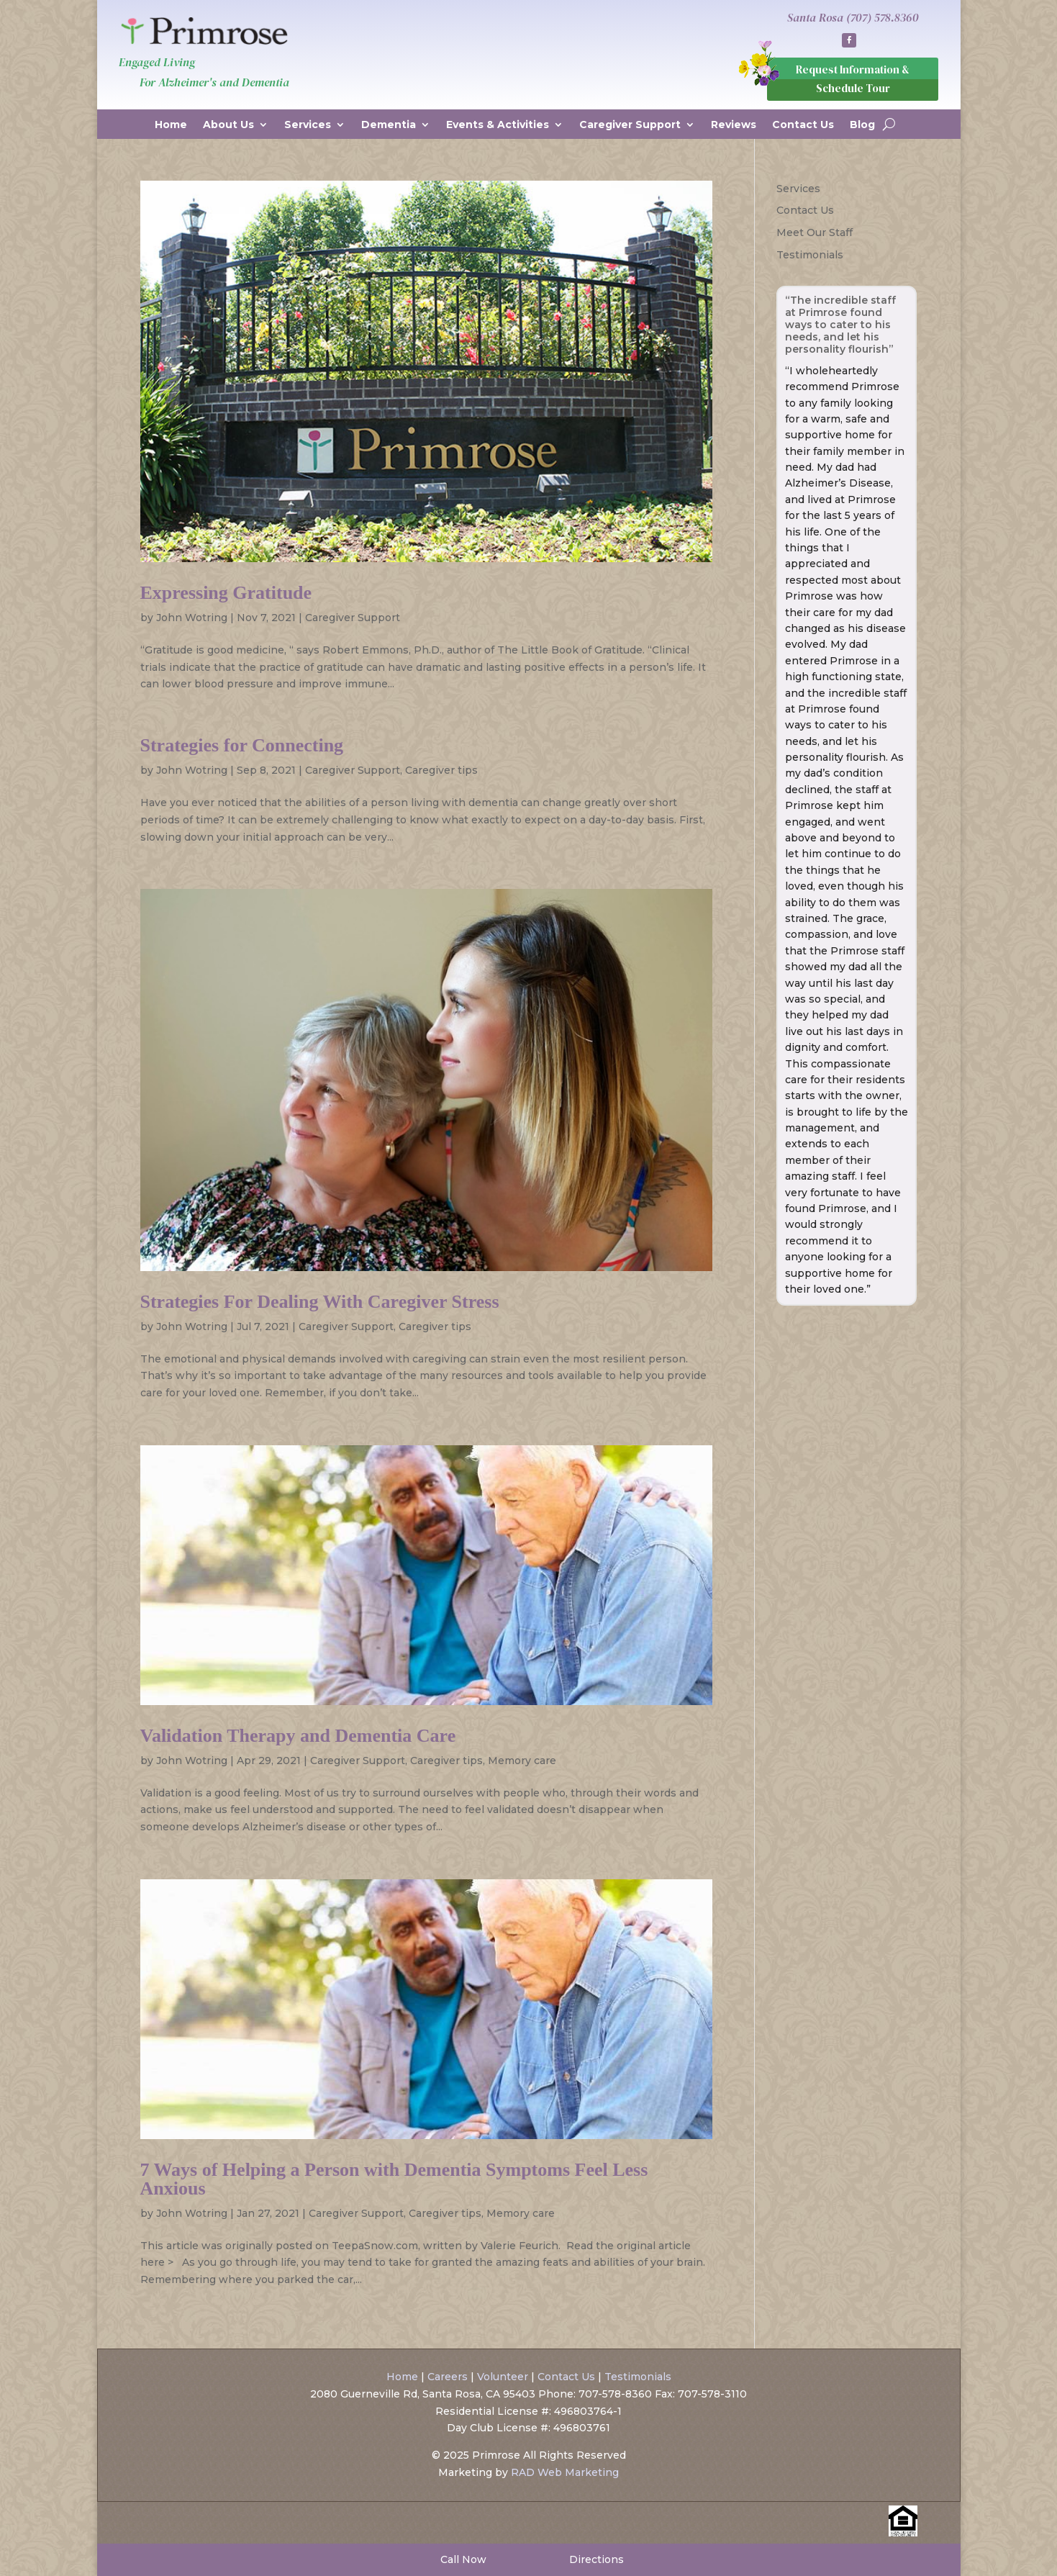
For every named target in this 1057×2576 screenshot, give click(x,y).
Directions (595, 2559)
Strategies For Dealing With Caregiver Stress (319, 1301)
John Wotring (191, 617)
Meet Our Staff (814, 232)
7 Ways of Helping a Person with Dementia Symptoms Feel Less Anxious (394, 2179)
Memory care (522, 1760)
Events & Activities (497, 125)
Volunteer (502, 2376)
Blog (862, 125)
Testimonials (809, 254)
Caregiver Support (630, 125)
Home (171, 125)
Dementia (388, 125)
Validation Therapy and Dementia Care (298, 1735)
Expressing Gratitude (226, 592)
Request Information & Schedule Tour (852, 79)
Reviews (733, 125)
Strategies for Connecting (242, 745)
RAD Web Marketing (565, 2472)
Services (307, 125)
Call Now (461, 2559)
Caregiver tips (441, 770)
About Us (228, 125)
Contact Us (803, 125)
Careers (447, 2376)
